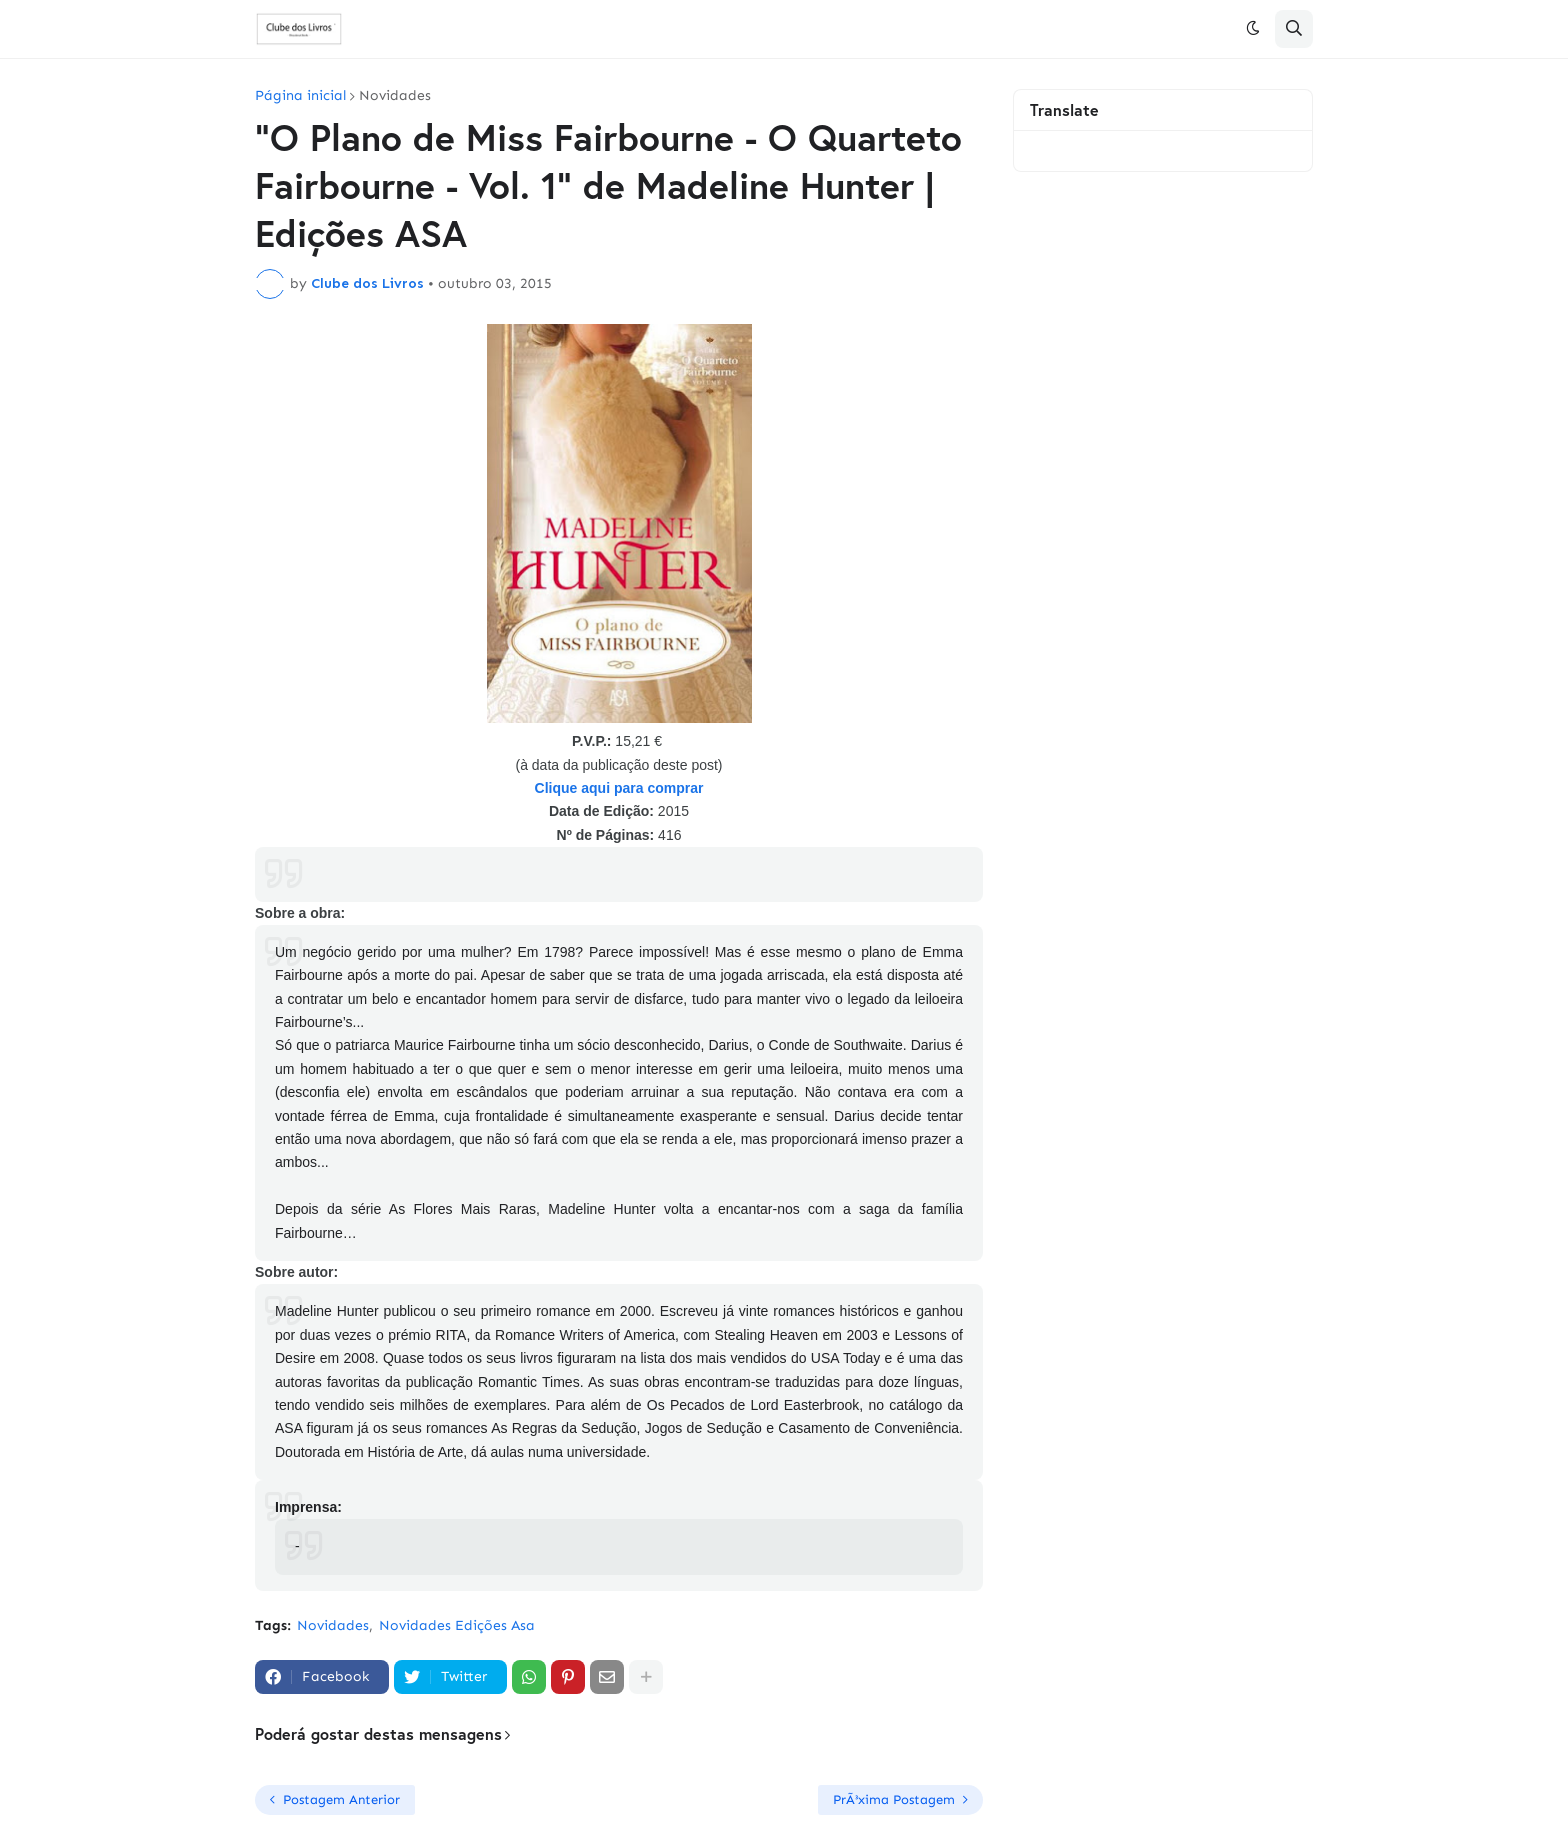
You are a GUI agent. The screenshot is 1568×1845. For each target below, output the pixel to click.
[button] (1253, 29)
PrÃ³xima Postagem (894, 1799)
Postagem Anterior (341, 1799)
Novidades (395, 96)
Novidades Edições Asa (457, 1625)
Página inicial (300, 96)
